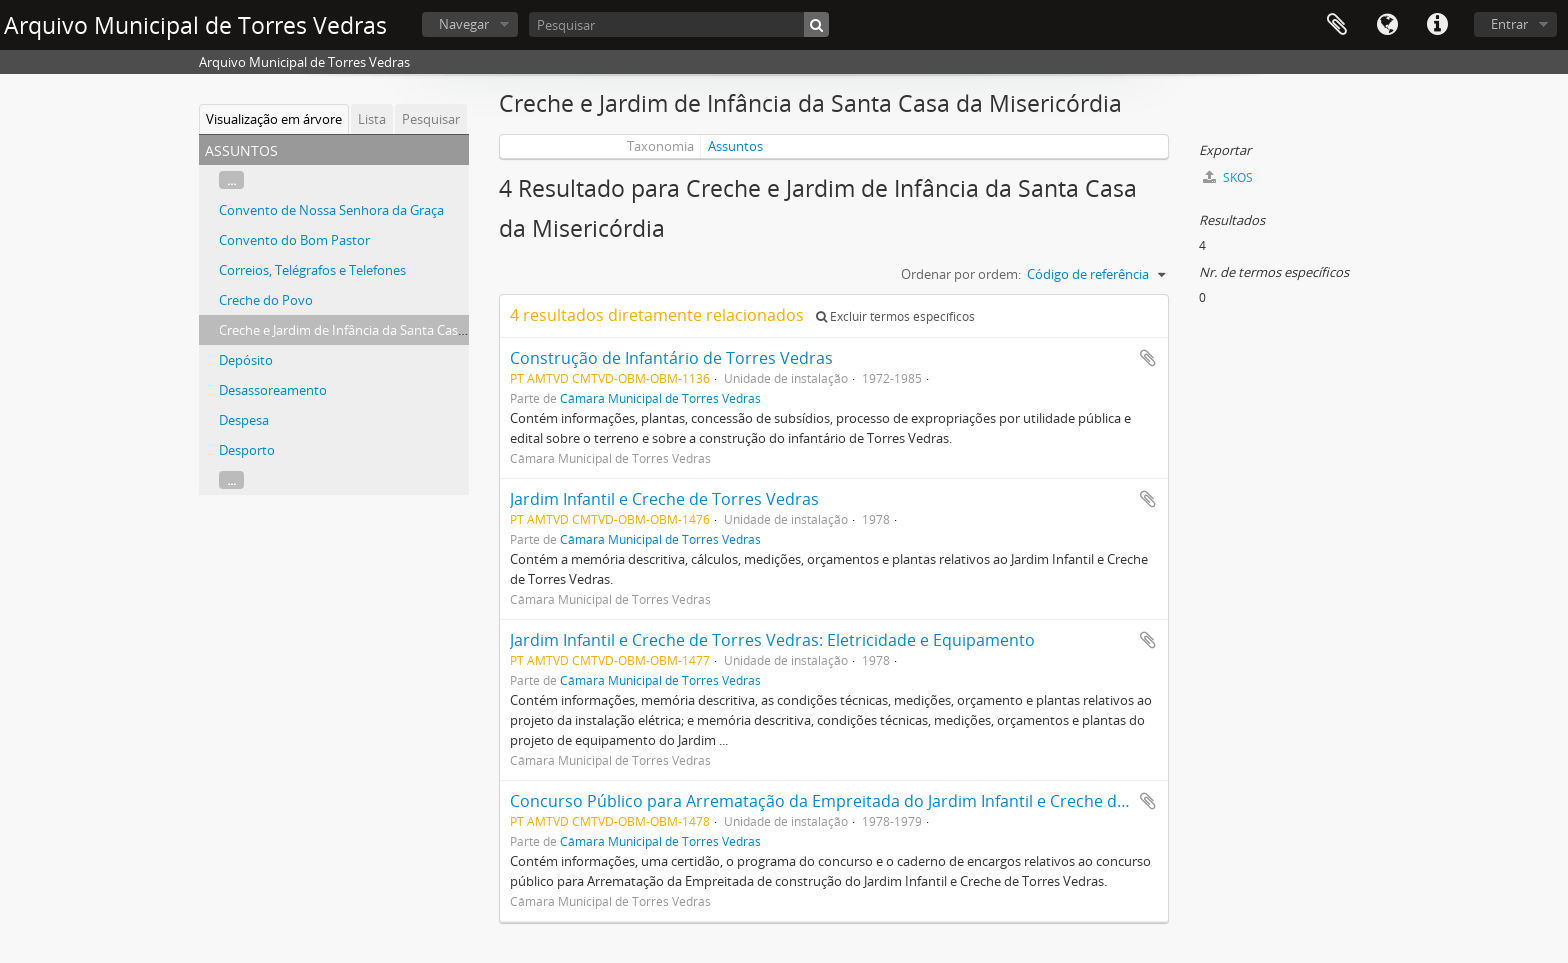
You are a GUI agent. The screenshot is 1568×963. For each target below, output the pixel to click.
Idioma (1387, 25)
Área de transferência (1337, 25)
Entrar (1509, 24)
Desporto (247, 450)
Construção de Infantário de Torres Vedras (671, 358)
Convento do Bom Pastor (294, 240)
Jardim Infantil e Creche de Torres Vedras (664, 499)
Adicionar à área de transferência (1148, 358)
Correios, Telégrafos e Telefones (312, 270)
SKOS (1228, 177)
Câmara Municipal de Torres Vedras (660, 398)
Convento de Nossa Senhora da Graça (331, 210)
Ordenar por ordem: (961, 274)
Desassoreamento (273, 390)
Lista (372, 119)
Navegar (464, 24)
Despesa (244, 420)
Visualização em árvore (274, 119)
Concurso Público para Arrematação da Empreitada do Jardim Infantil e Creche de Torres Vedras (873, 801)
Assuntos (735, 146)
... (231, 180)
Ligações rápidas (1437, 25)
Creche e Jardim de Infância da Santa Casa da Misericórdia (389, 330)
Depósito (246, 360)
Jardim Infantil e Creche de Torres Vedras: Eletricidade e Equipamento (772, 640)
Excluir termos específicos (895, 316)
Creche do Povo (266, 300)
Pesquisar (431, 119)
